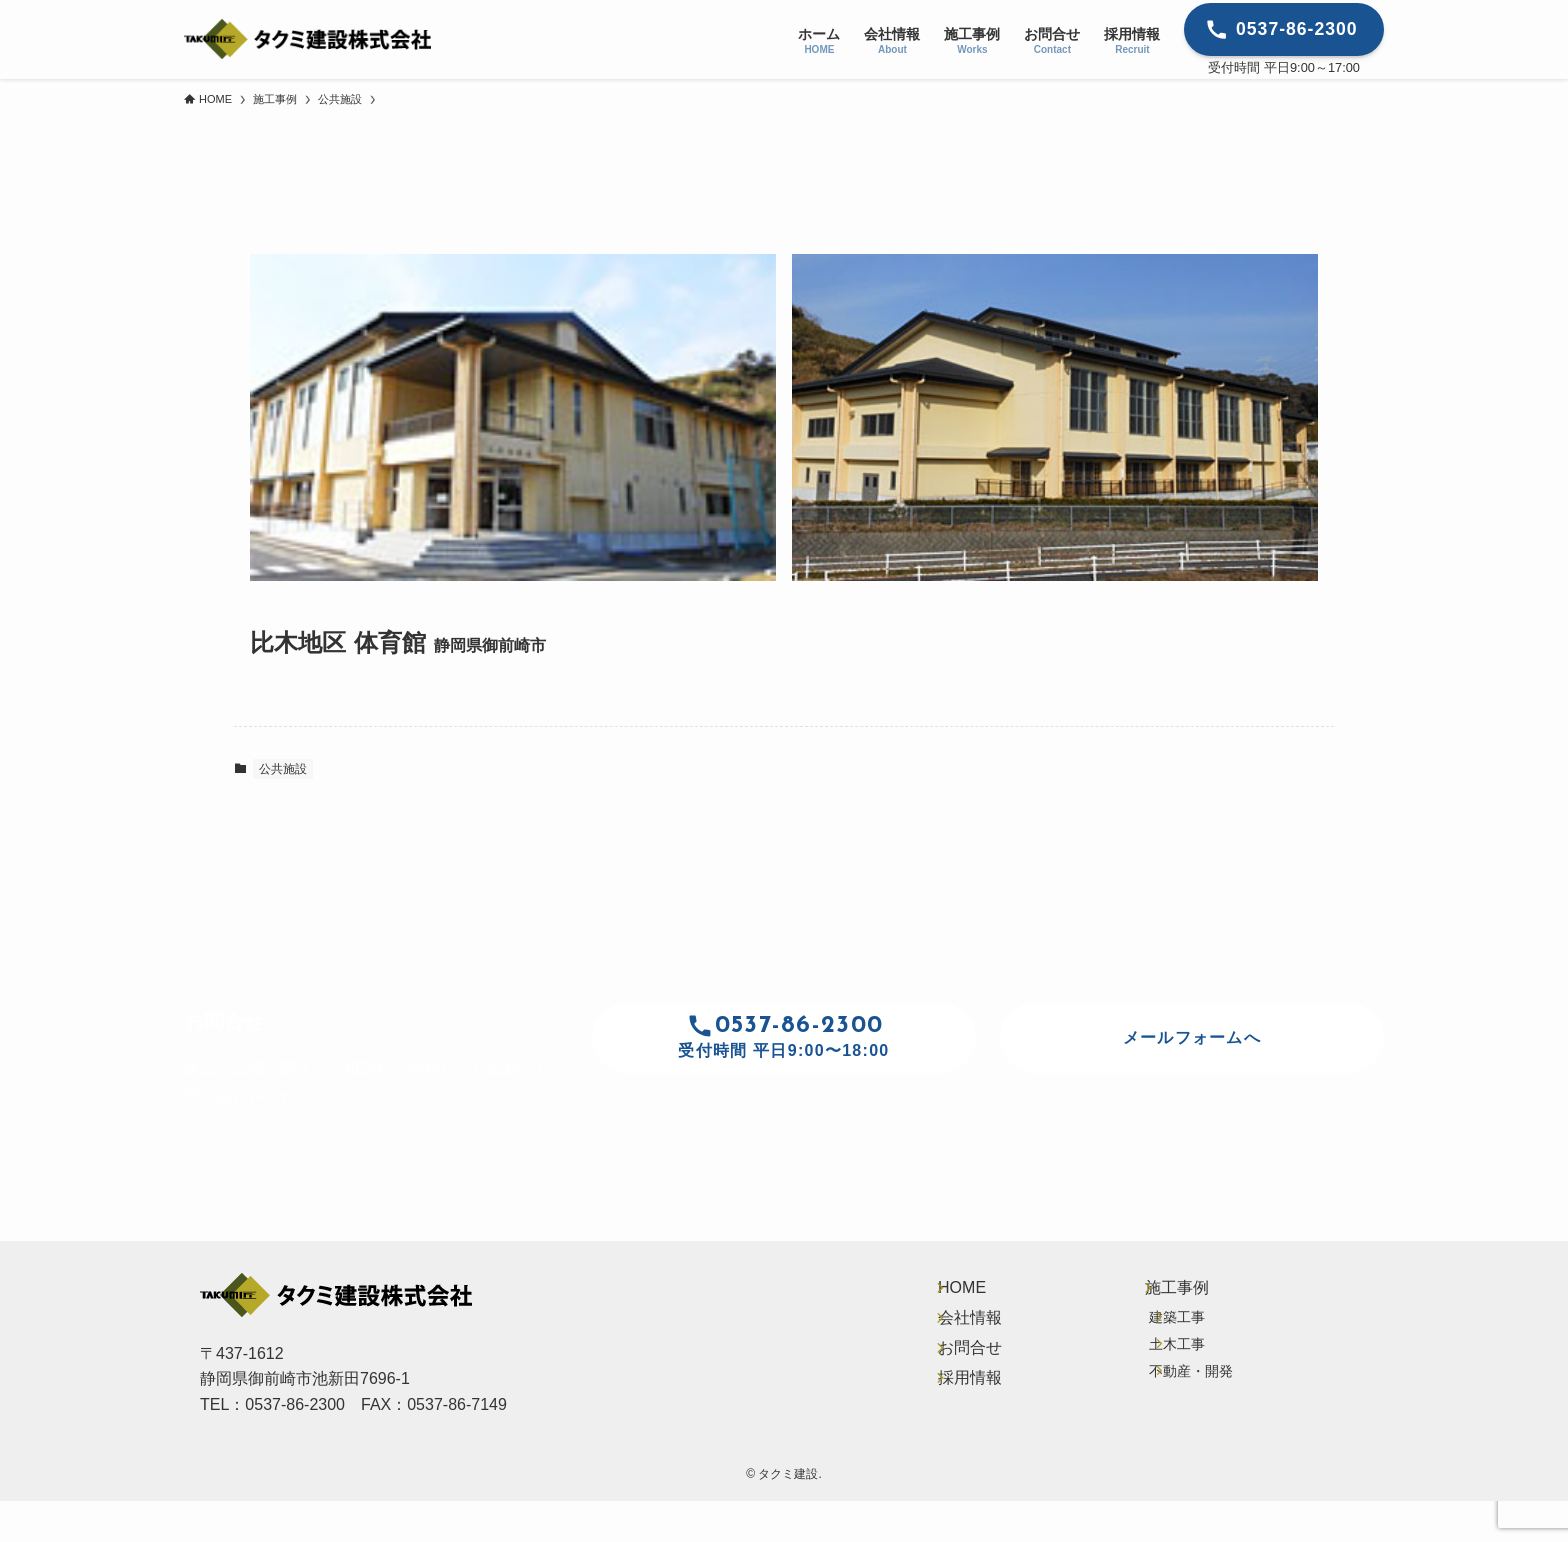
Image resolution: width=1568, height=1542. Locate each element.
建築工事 (1188, 1340)
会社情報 (966, 1341)
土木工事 (1188, 1382)
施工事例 (1180, 1295)
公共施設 (283, 769)
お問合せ (966, 1388)
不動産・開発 (1202, 1424)
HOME (958, 1295)
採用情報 (966, 1434)
